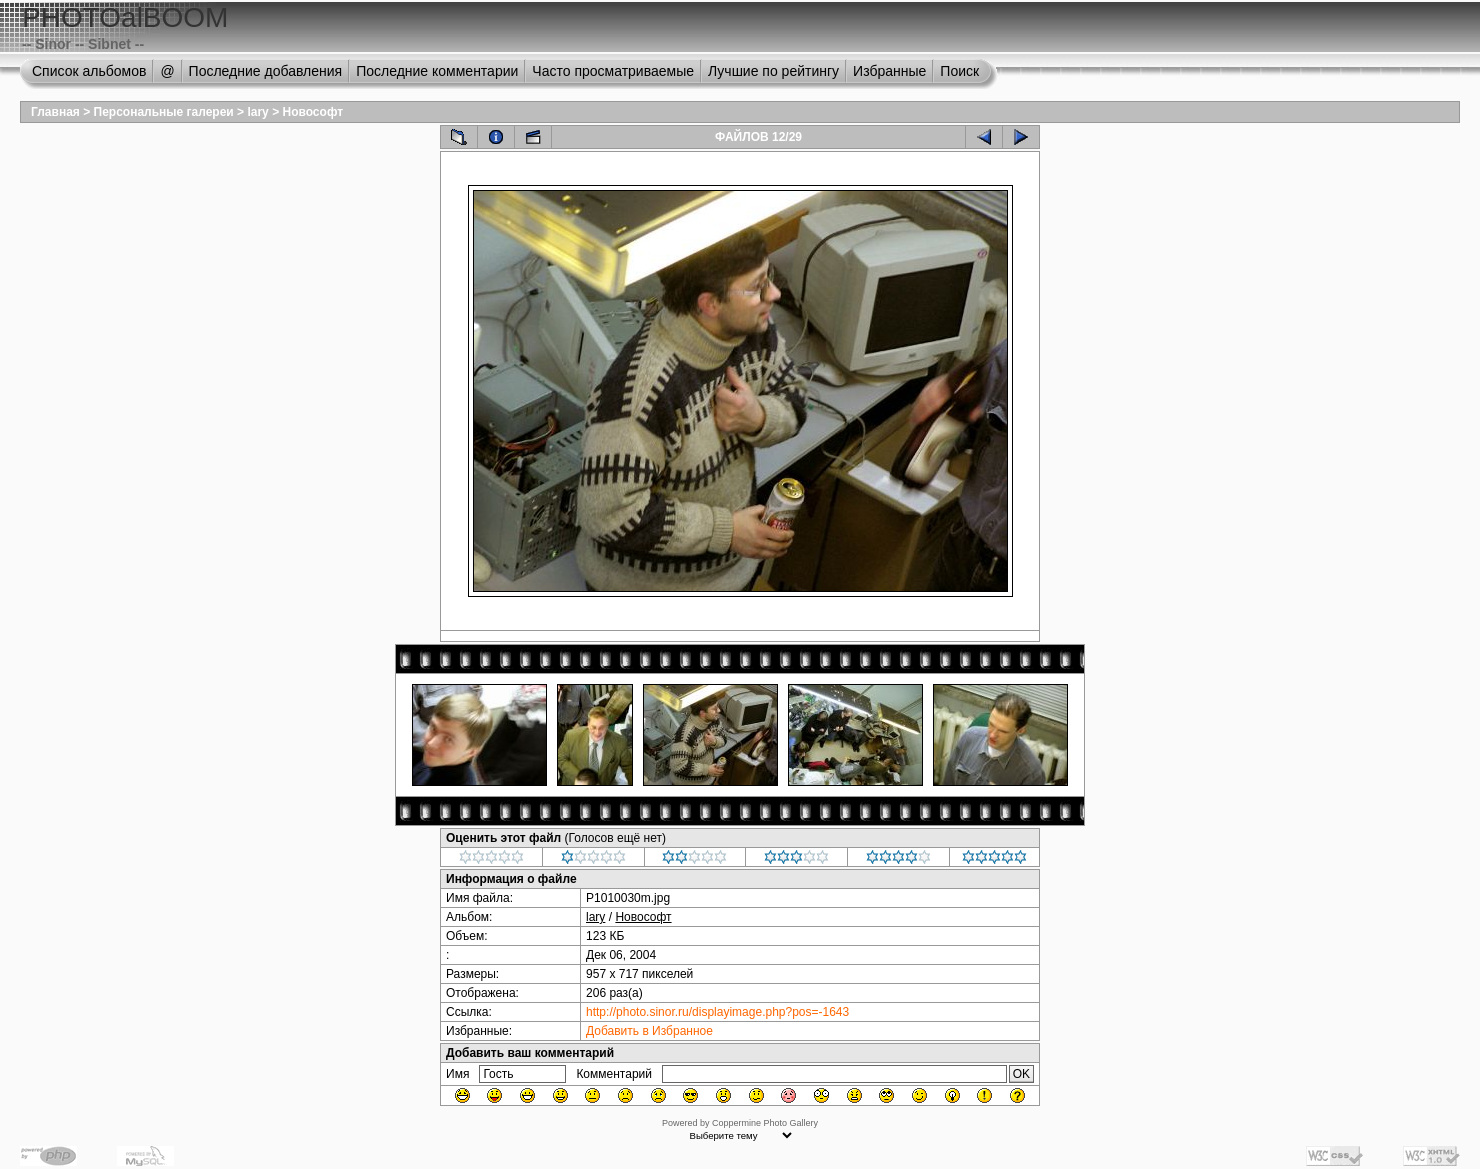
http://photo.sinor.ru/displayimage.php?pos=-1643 (717, 1012)
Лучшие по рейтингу (773, 71)
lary (257, 112)
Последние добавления (266, 71)
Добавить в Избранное (649, 1031)
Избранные (889, 71)
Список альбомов (89, 71)
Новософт (312, 112)
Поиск (959, 71)
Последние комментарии (437, 71)
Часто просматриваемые (613, 71)
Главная (55, 112)
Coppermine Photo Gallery (765, 1123)
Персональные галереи (164, 112)
